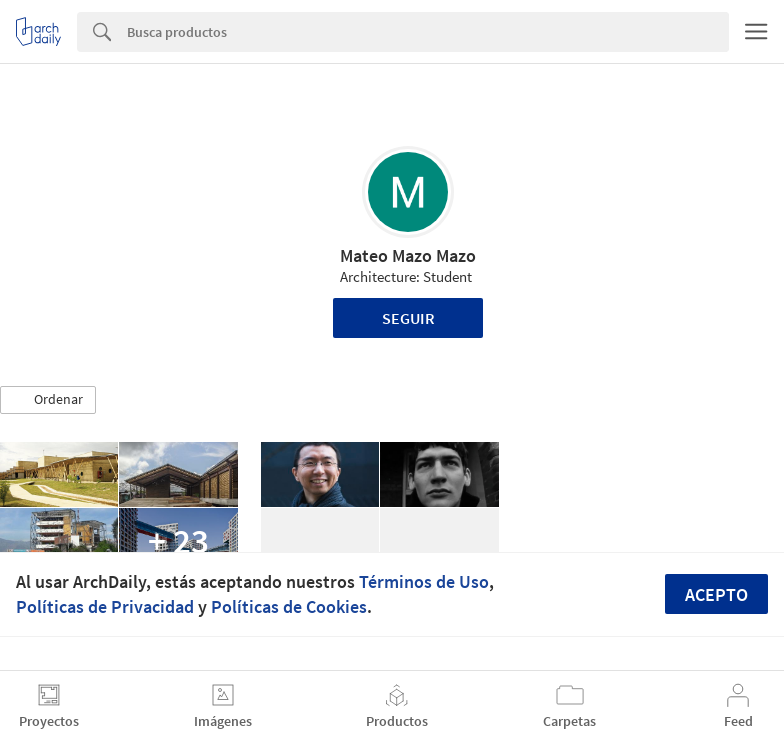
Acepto (716, 594)
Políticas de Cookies (289, 606)
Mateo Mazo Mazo (408, 255)
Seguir (408, 318)
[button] (48, 400)
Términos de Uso (424, 581)
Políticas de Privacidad (105, 606)
